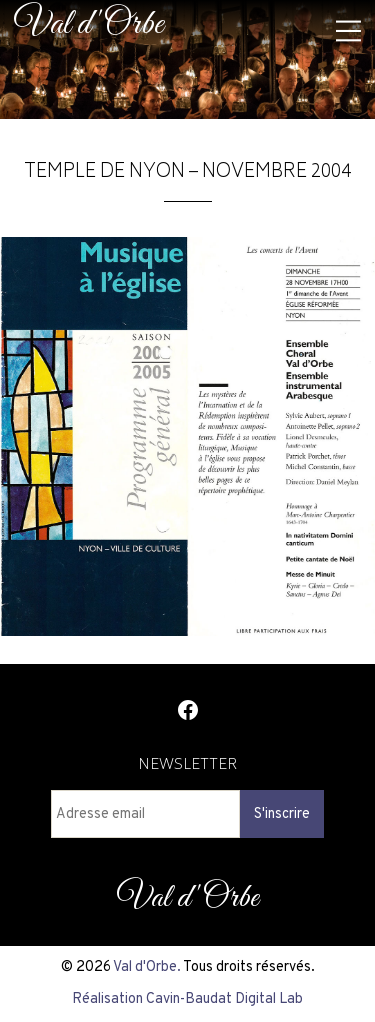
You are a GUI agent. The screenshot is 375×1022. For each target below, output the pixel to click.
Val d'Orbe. (147, 967)
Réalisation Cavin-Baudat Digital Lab (187, 999)
